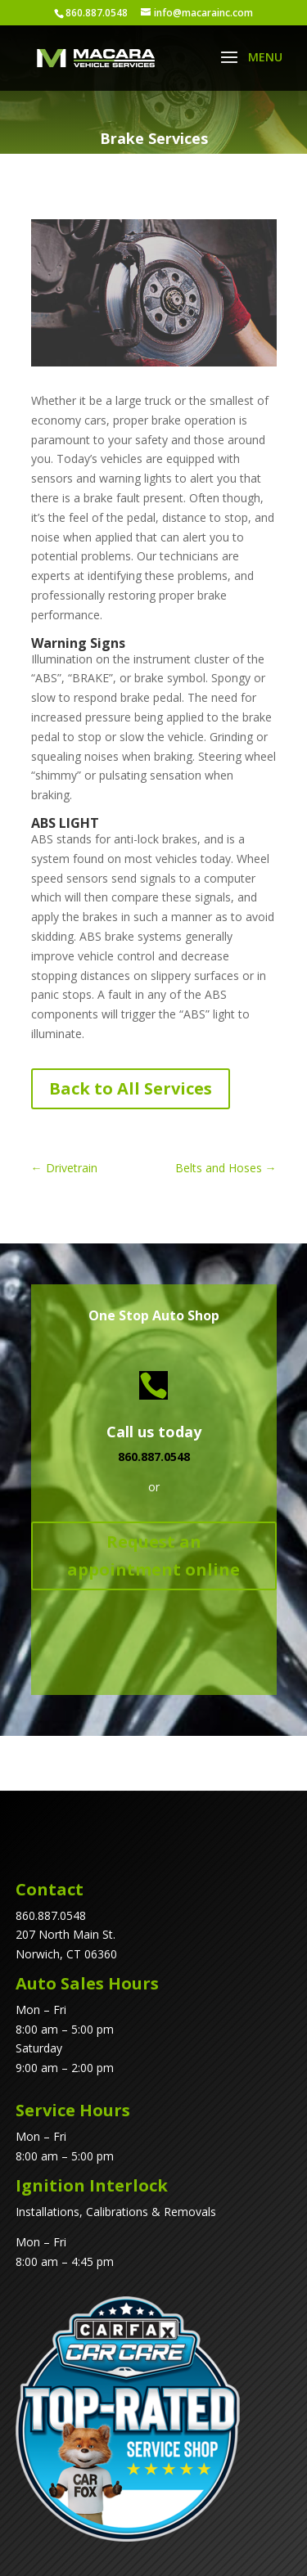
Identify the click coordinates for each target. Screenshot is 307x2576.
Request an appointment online (153, 1555)
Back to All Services (130, 1088)
